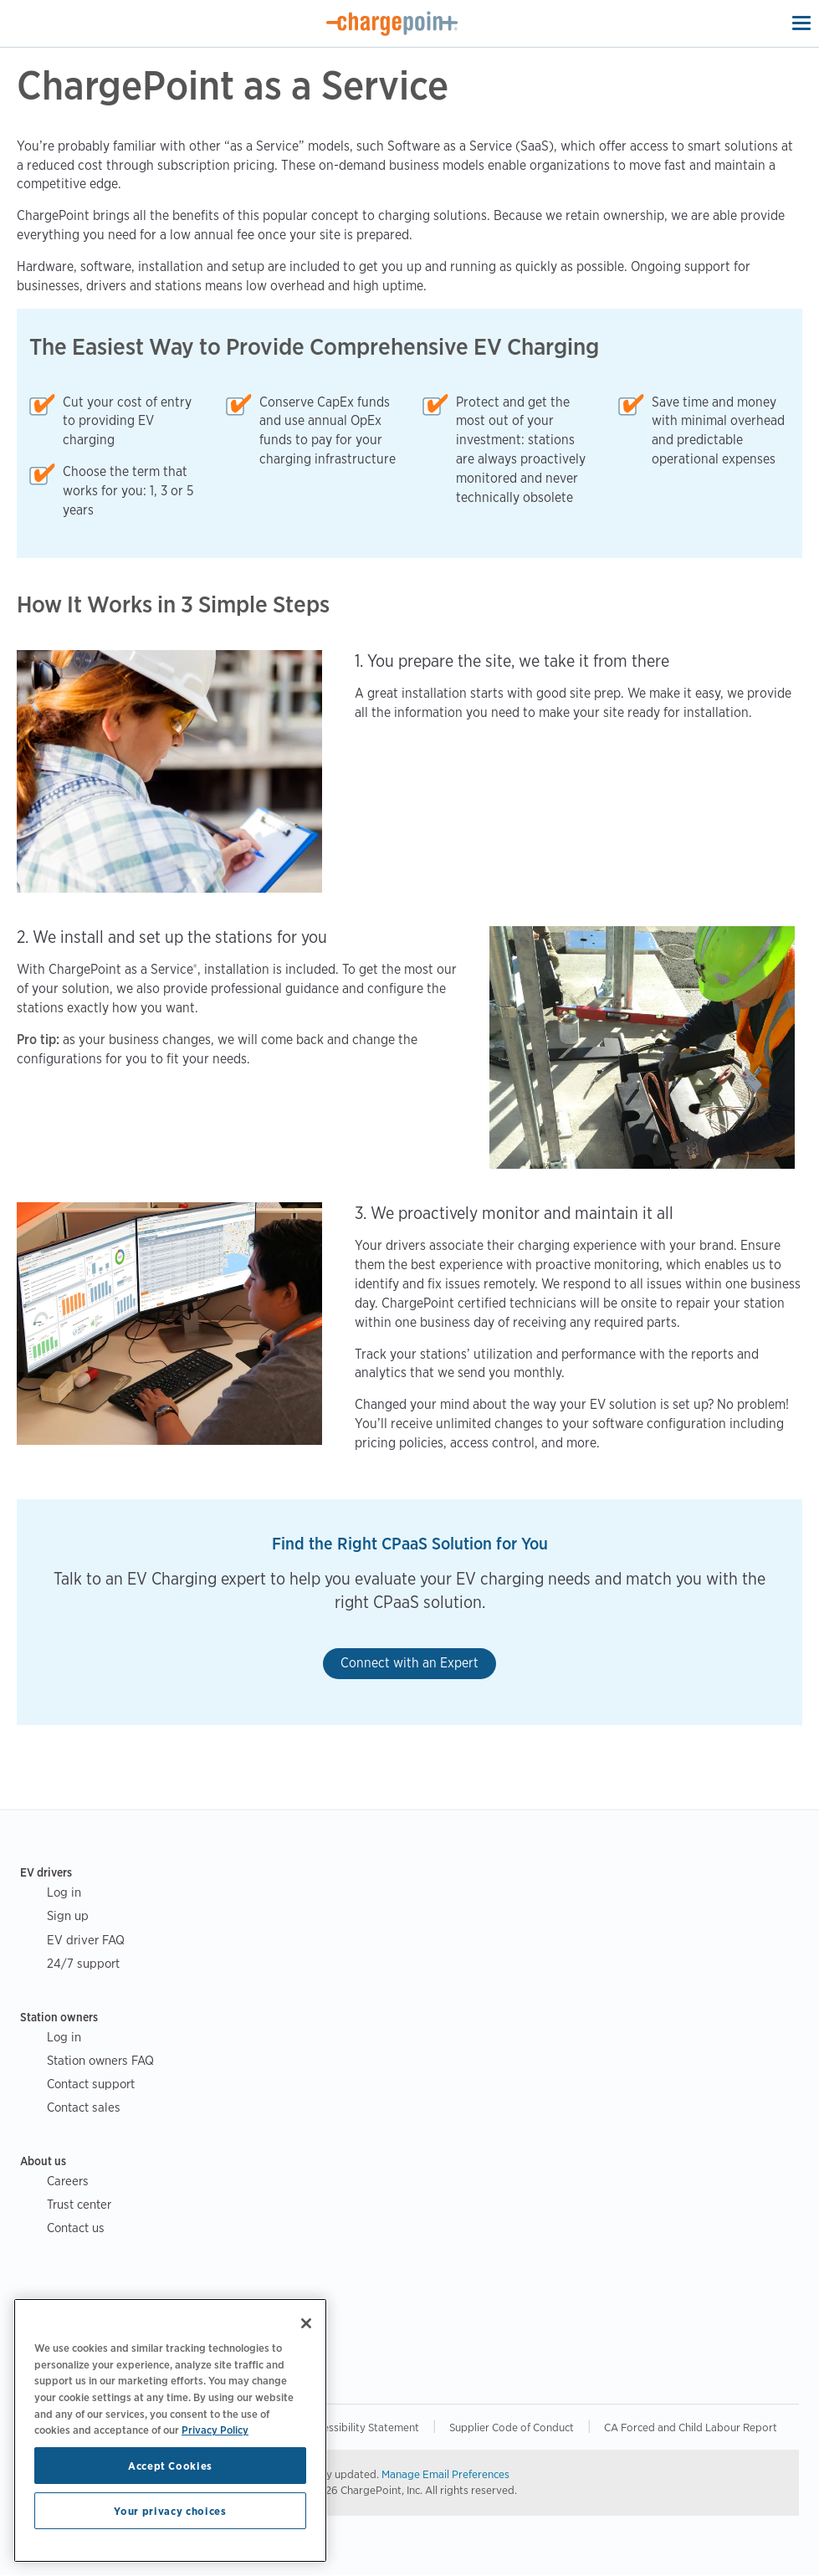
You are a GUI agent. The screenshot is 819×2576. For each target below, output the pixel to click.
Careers (68, 2181)
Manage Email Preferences (445, 2474)
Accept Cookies (170, 2465)
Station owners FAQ (100, 2060)
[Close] (306, 2323)
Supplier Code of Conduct (511, 2427)
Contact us (76, 2227)
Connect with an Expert (409, 1663)
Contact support (91, 2084)
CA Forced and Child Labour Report (690, 2427)
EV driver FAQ (86, 1940)
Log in (64, 1892)
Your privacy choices (170, 2510)
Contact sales (83, 2107)
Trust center (79, 2204)
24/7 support (83, 1963)
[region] (170, 2430)
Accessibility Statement (362, 2427)
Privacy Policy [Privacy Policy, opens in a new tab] (215, 2429)
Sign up (68, 1915)
